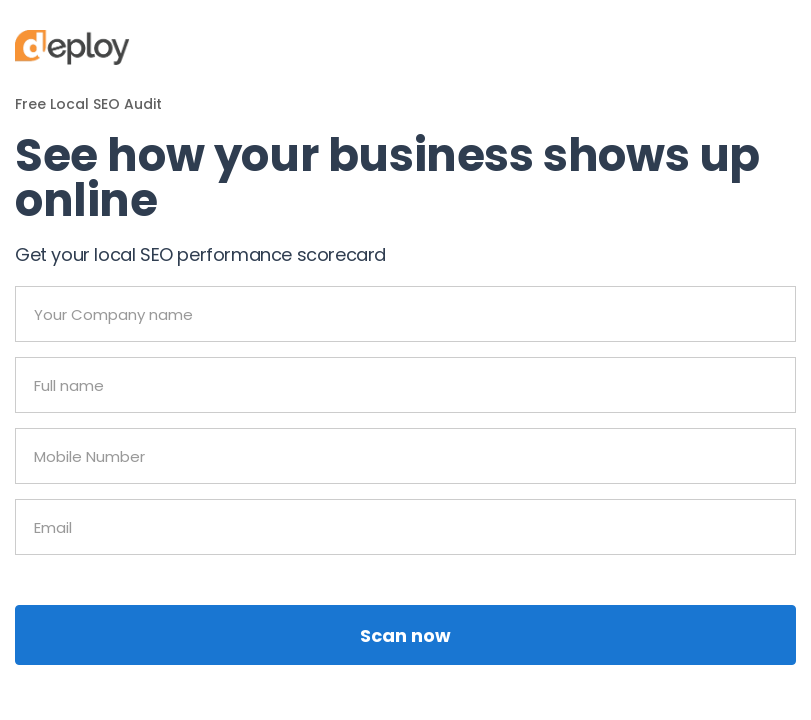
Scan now (405, 635)
